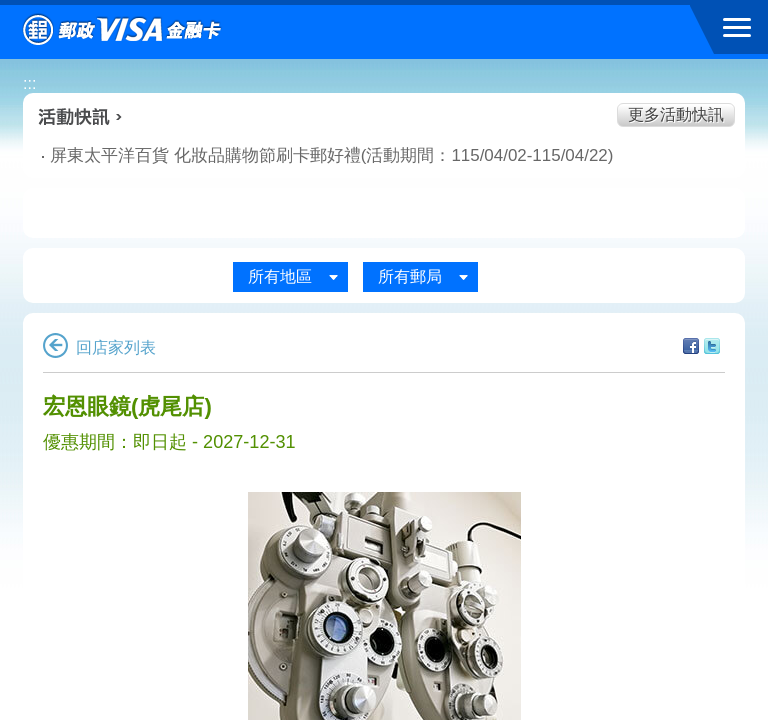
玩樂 (522, 214)
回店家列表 (99, 347)
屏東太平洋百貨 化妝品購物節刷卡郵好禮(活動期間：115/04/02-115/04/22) (246, 155)
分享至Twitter (712, 346)
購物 (384, 214)
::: (29, 83)
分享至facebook (691, 346)
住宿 (661, 214)
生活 (245, 214)
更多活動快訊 (676, 114)
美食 (107, 214)
